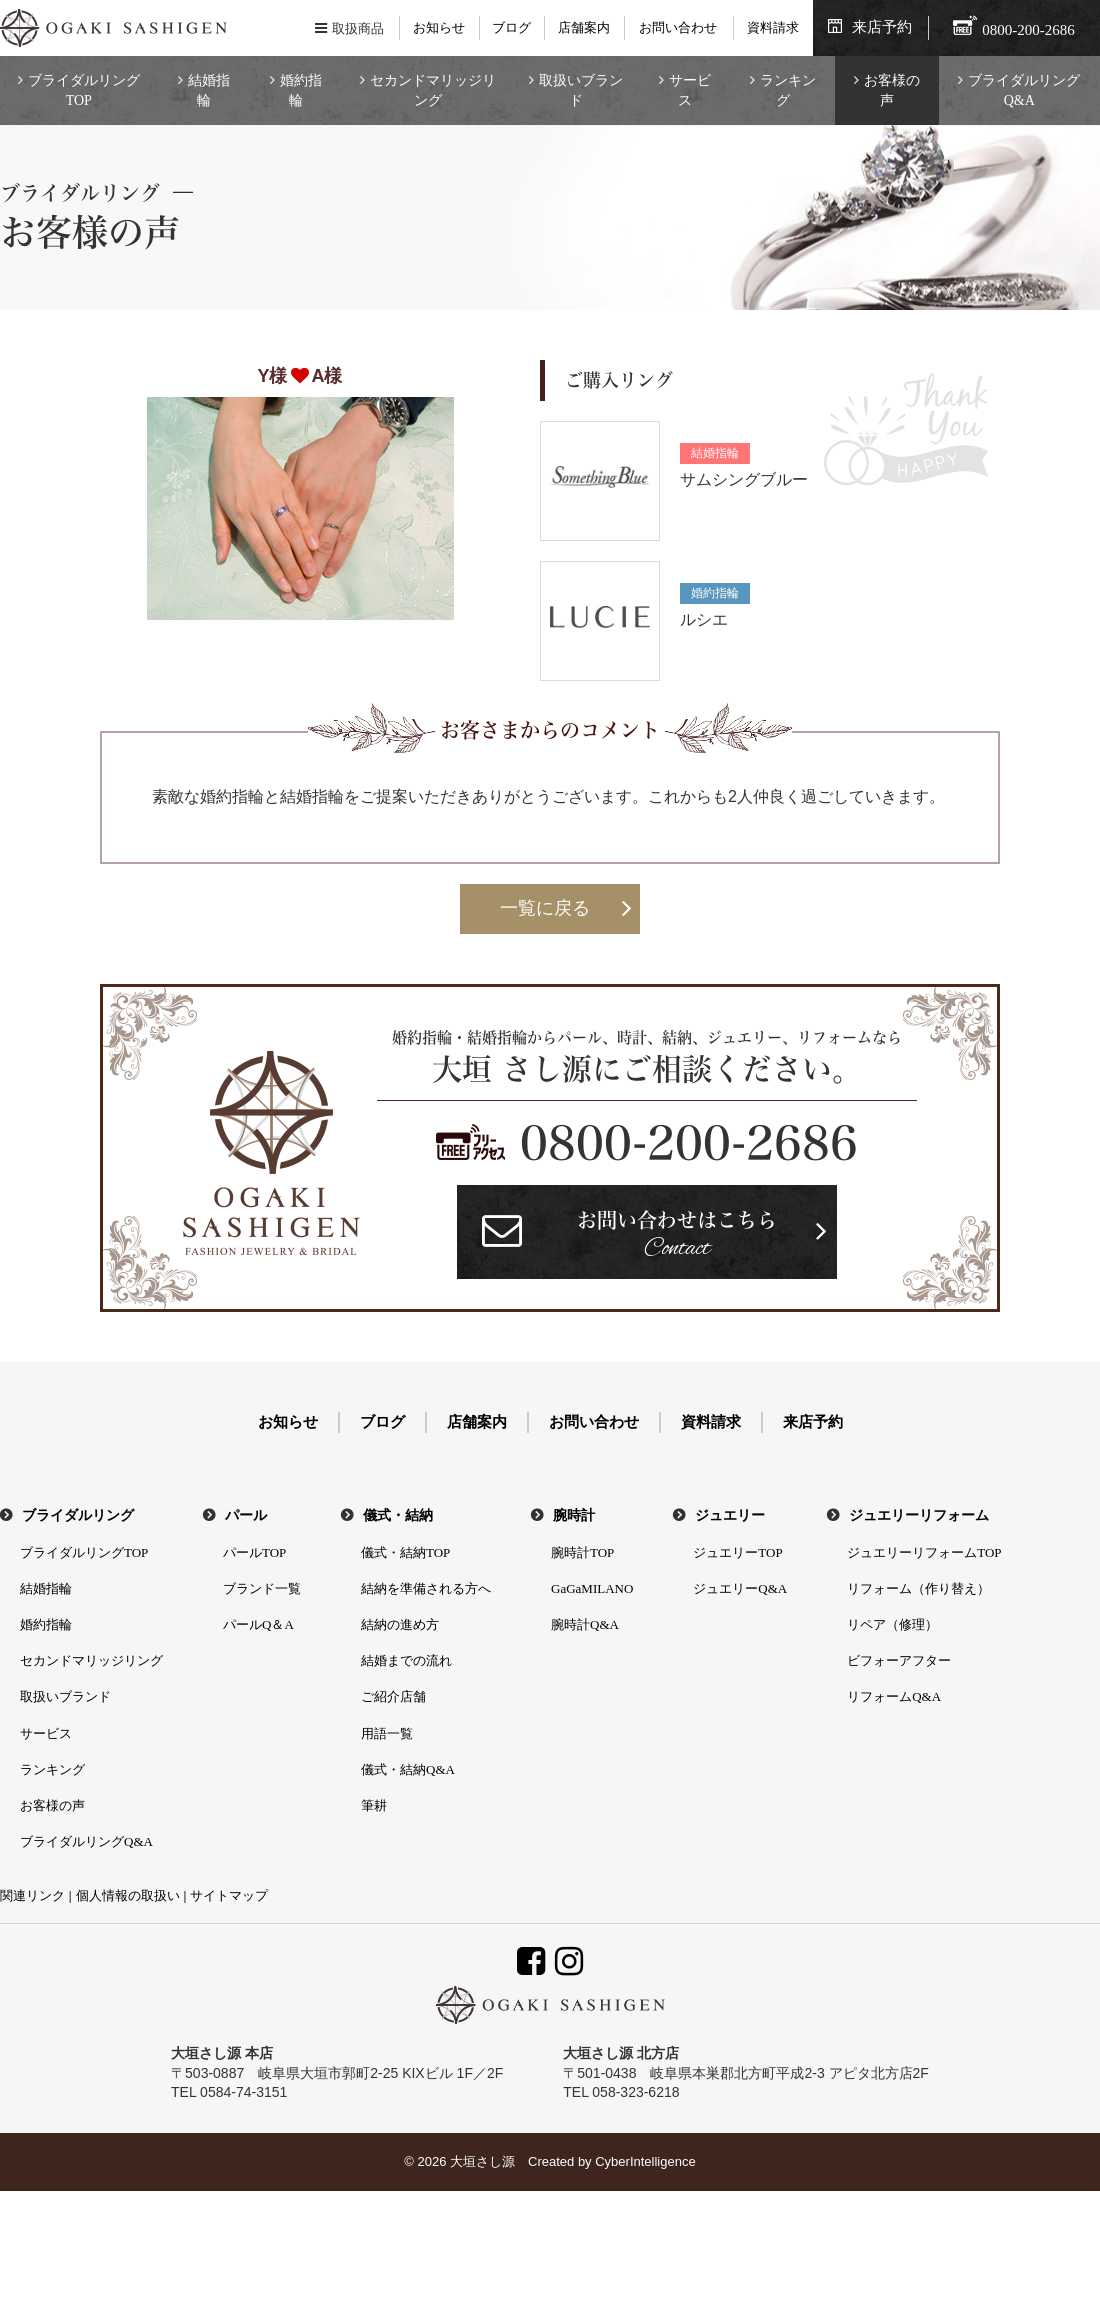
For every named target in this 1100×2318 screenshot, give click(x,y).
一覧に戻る (545, 908)
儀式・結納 (398, 1515)
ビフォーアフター (899, 1660)
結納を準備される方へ (426, 1588)
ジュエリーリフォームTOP (924, 1552)
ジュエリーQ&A (740, 1588)
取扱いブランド (581, 90)
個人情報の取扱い (128, 1895)
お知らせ (439, 27)
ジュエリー (730, 1515)
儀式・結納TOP (405, 1552)
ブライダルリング (78, 1515)
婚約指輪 (301, 90)
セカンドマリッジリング (433, 90)
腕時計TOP (582, 1552)
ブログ (511, 27)
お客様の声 (892, 90)
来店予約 (882, 27)
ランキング (788, 90)
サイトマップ (229, 1895)
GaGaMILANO (592, 1588)
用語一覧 (387, 1733)
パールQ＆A (258, 1624)
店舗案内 (584, 27)
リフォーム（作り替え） (918, 1588)
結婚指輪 (209, 90)
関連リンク (32, 1895)
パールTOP (254, 1552)
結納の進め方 (400, 1624)
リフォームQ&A (894, 1696)
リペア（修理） (892, 1624)
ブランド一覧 (262, 1588)
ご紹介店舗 (393, 1696)
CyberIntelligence (645, 2161)
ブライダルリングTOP (84, 90)
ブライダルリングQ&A (1024, 90)
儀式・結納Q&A (408, 1769)
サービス (690, 90)
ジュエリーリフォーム (919, 1515)
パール (246, 1515)
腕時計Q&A (585, 1624)
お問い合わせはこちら (677, 1237)
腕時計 (574, 1515)
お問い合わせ (678, 27)
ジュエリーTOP (737, 1552)
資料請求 (773, 27)
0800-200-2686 (689, 1143)
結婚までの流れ (406, 1660)
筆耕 (374, 1805)
